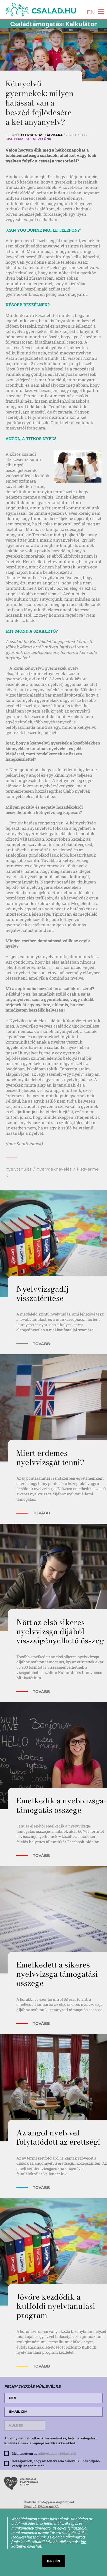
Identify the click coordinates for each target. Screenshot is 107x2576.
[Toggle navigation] (99, 11)
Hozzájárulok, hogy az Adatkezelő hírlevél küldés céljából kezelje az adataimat (56, 2463)
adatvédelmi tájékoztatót (57, 2453)
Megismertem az (44, 2453)
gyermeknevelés (54, 1169)
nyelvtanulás (18, 1169)
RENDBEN (53, 2561)
